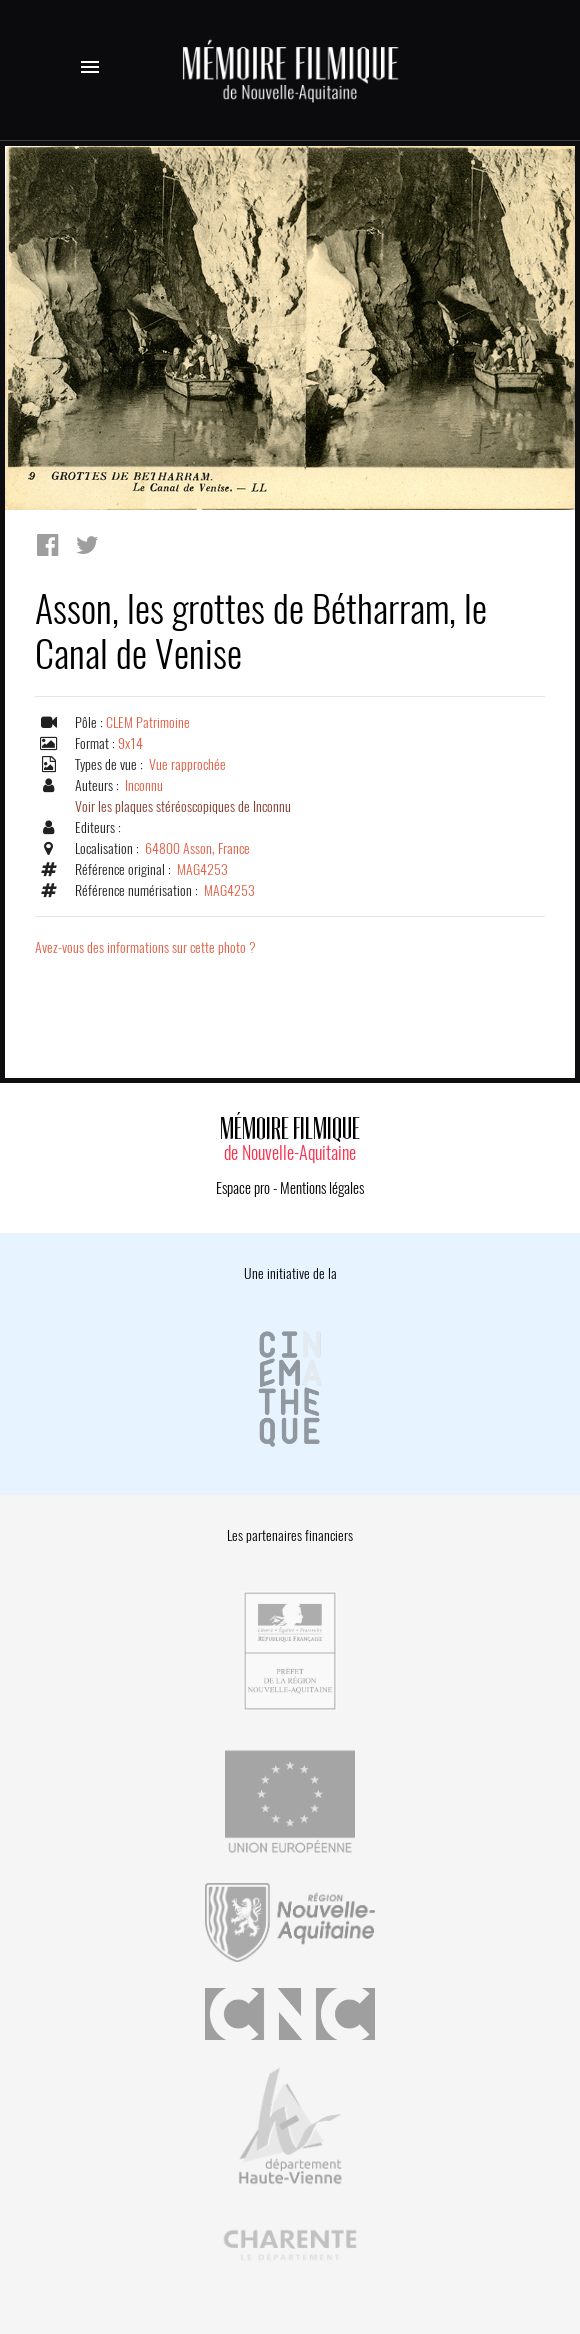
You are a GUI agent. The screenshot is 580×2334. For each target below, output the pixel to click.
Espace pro (243, 1188)
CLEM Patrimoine (148, 722)
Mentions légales (322, 1188)
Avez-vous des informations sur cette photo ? (145, 947)
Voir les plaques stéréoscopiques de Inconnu (183, 806)
